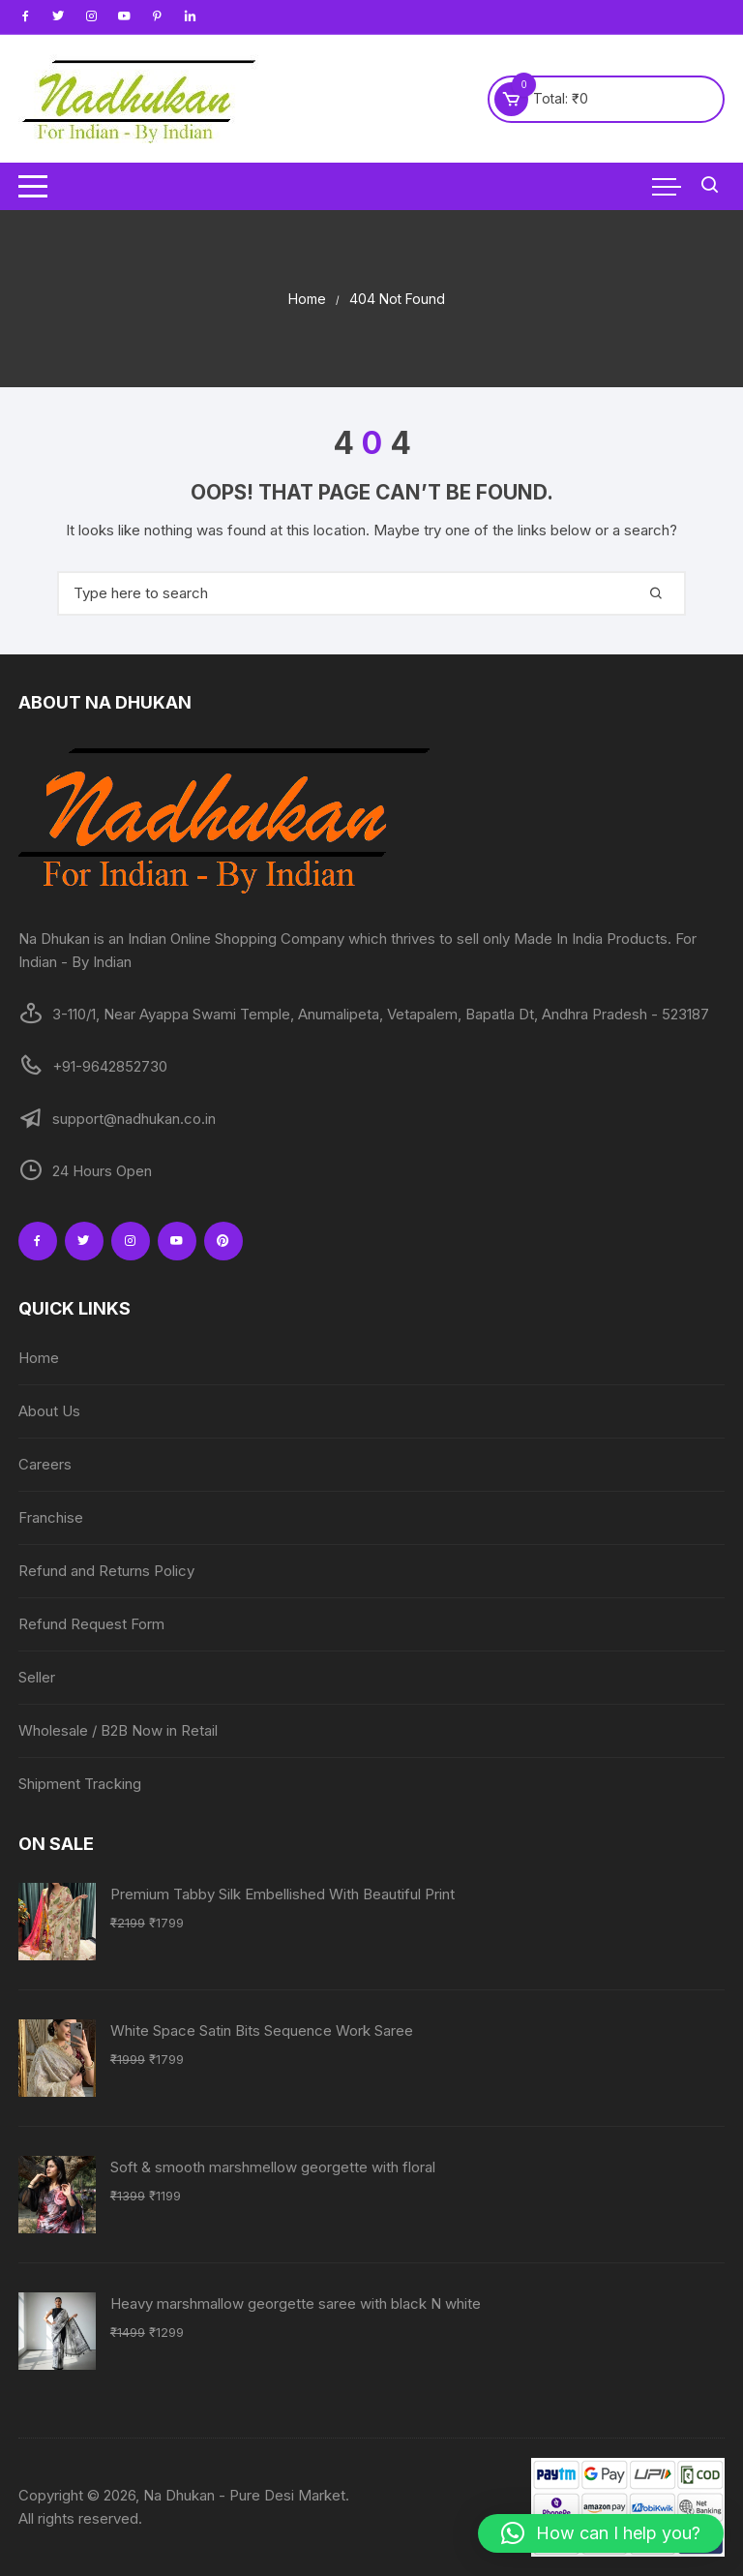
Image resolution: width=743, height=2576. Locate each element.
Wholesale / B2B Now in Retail (118, 1730)
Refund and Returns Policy (106, 1570)
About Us (49, 1411)
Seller (36, 1677)
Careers (45, 1464)
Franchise (50, 1517)
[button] (601, 2533)
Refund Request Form (91, 1624)
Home (38, 1358)
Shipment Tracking (79, 1783)
